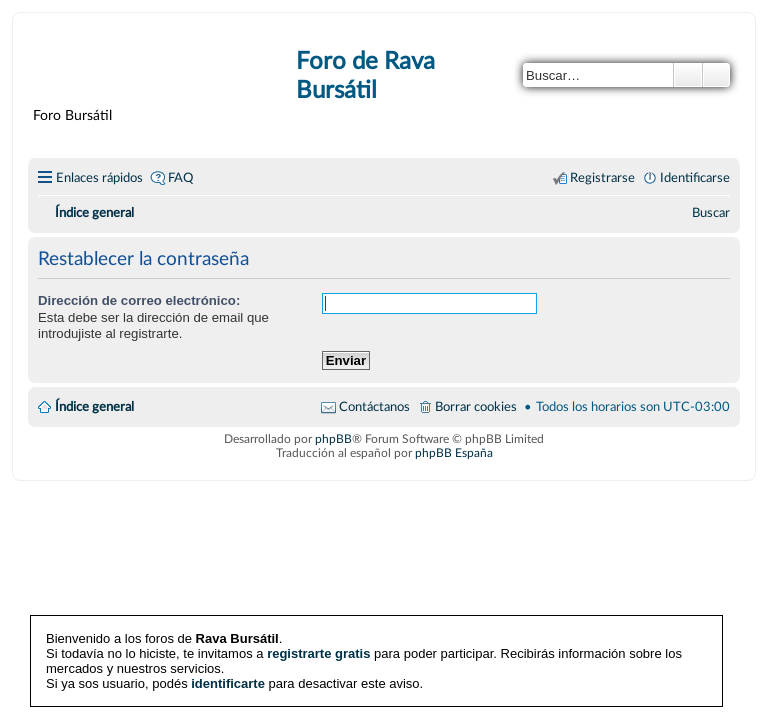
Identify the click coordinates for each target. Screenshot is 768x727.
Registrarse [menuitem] (602, 178)
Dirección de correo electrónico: (139, 300)
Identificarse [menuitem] (695, 178)
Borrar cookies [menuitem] (476, 407)
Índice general (94, 407)
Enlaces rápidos (99, 178)
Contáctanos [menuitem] (374, 407)
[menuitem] (711, 213)
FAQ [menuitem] (180, 178)
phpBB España (454, 453)
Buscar (688, 75)
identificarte (228, 683)
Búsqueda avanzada (716, 75)
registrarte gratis (318, 653)
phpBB (333, 439)
